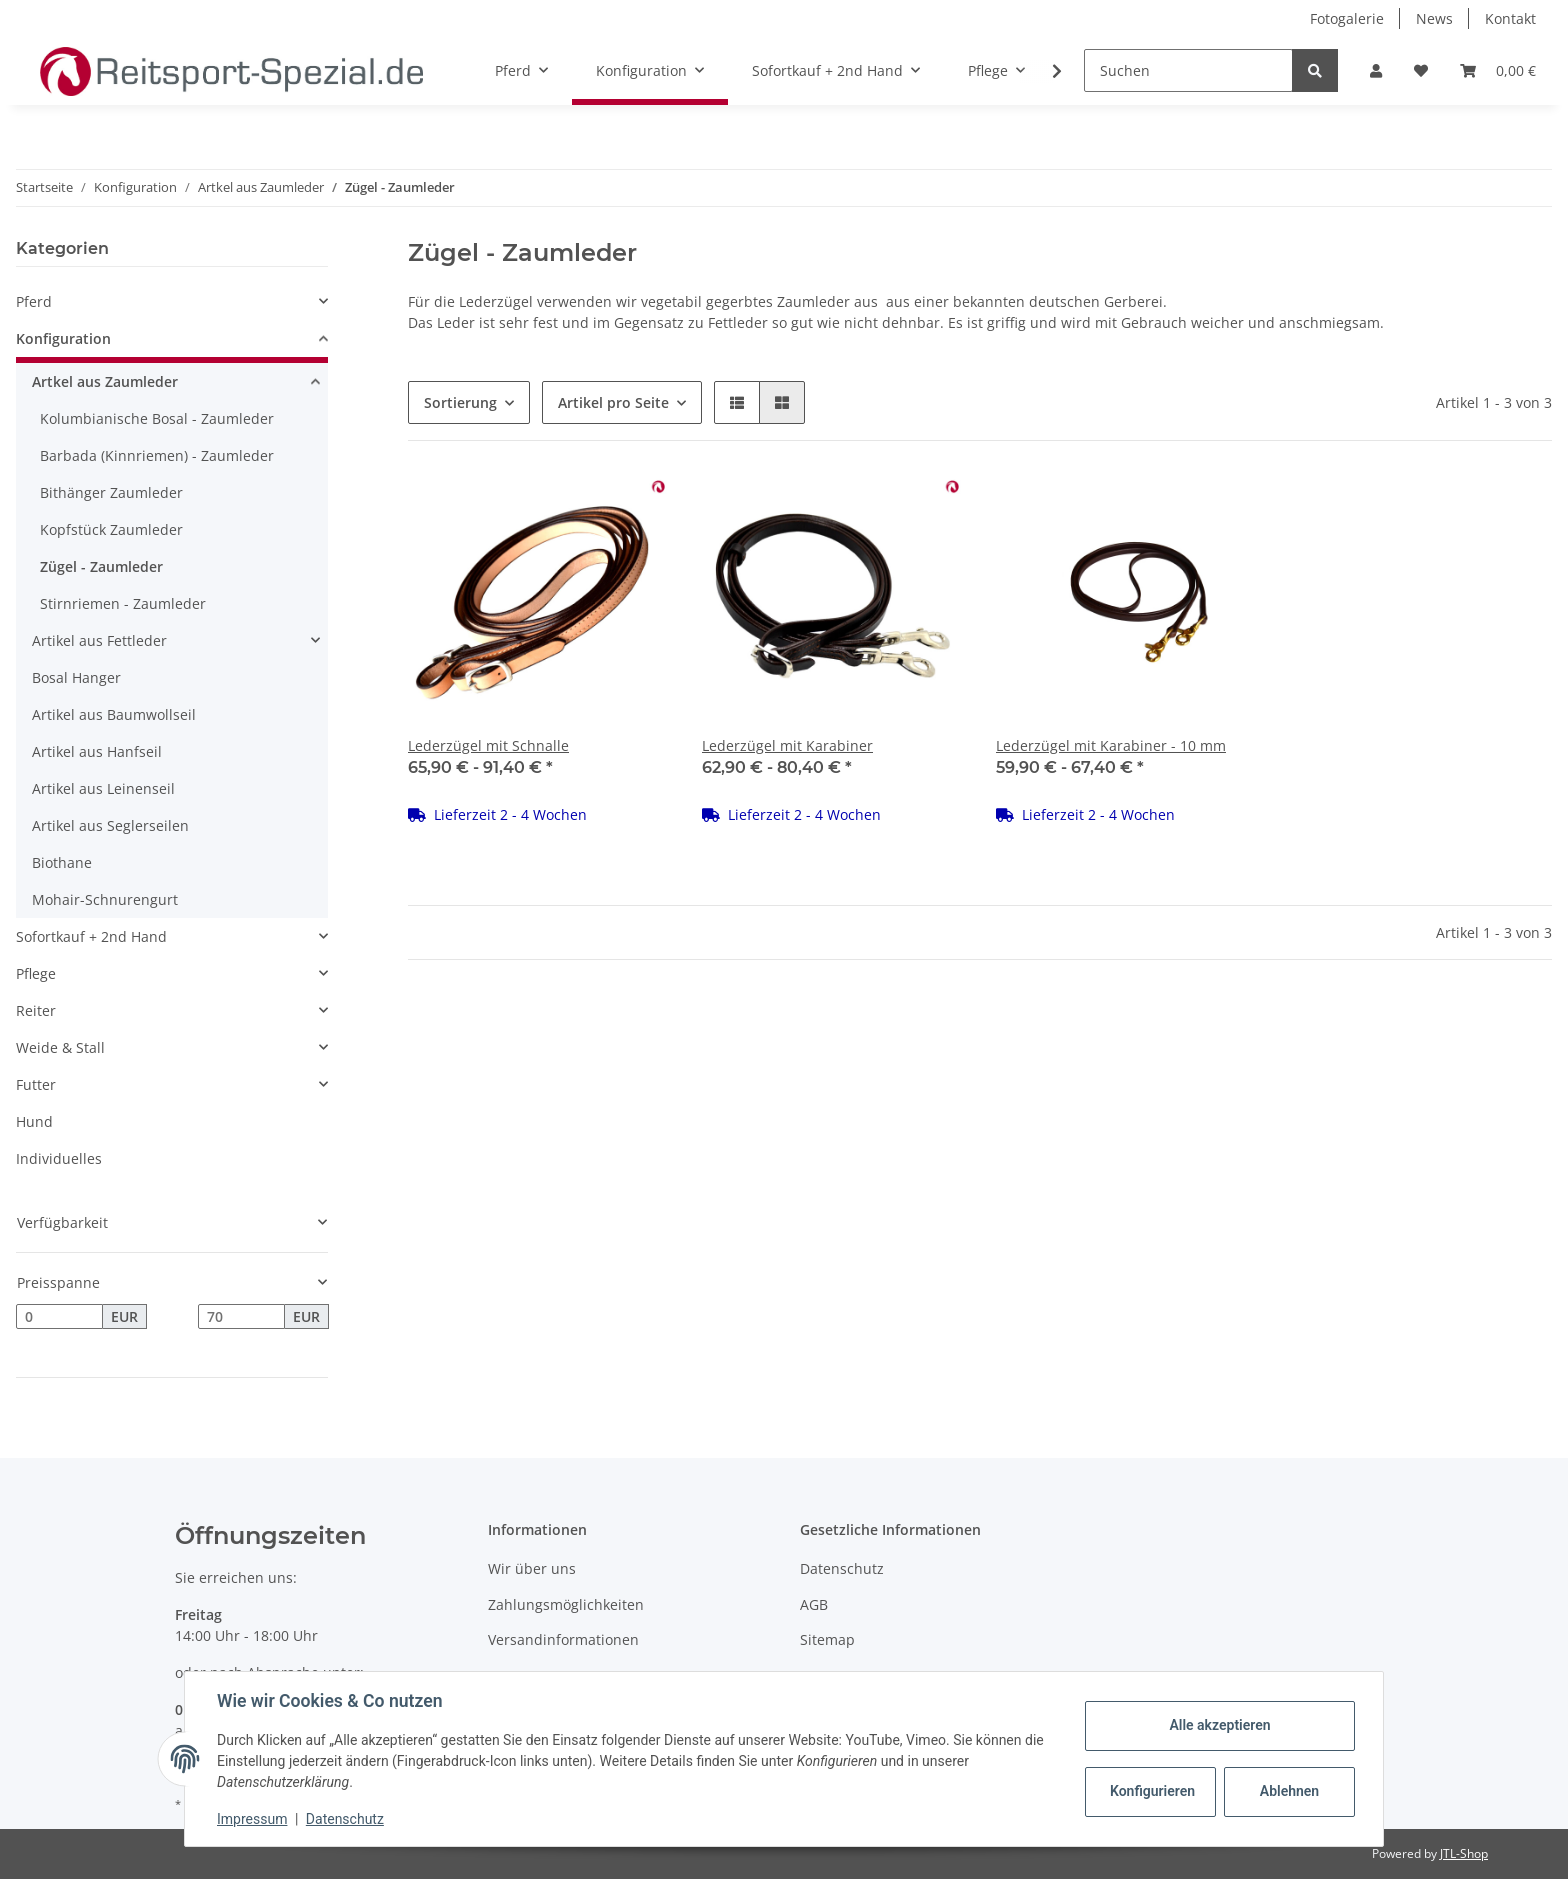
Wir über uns (532, 1568)
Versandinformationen (563, 1639)
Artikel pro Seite (613, 402)
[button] (1376, 70)
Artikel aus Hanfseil (97, 751)
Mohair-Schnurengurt (105, 899)
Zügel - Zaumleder (101, 566)
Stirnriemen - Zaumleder (123, 603)
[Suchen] (1188, 70)
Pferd (34, 301)
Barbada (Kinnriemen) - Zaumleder (157, 455)
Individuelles (59, 1158)
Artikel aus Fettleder (99, 640)
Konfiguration (63, 338)
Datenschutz (842, 1568)
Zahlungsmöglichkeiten (566, 1604)
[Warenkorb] (1498, 70)
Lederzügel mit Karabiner (787, 745)
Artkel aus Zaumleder (105, 381)
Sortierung (460, 402)
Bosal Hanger (76, 677)
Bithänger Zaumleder (111, 492)
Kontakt (1510, 18)
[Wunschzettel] (1421, 70)
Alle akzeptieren (1219, 1725)
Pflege (36, 973)
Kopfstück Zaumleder (111, 529)
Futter (36, 1084)
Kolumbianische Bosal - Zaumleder (157, 418)
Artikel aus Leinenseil (103, 788)
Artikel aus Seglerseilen (110, 825)
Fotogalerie (1347, 18)
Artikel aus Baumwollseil (114, 714)
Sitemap (827, 1639)
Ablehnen (1289, 1791)
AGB (814, 1604)
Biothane (62, 862)
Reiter (36, 1010)
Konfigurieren (1152, 1791)
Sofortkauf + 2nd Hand (91, 936)
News (1434, 18)
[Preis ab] (59, 1317)
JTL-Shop (1464, 1853)
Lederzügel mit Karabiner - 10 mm (1111, 745)
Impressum (252, 1819)
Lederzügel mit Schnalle (488, 745)
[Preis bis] (241, 1317)
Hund (34, 1121)
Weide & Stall (60, 1047)
